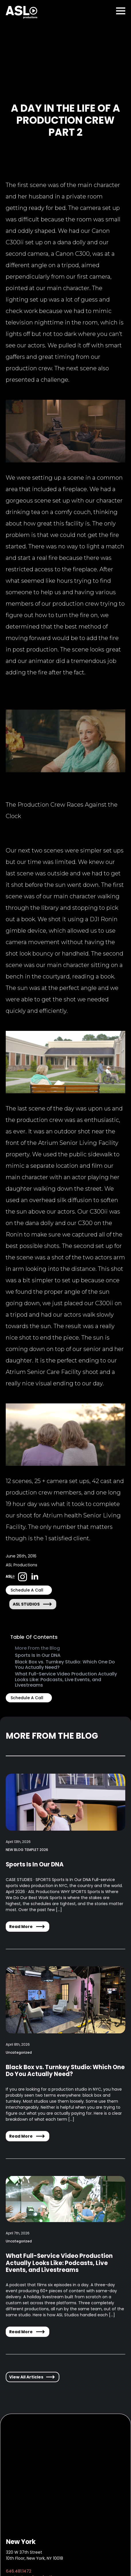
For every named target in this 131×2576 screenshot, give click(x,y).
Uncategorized (19, 2052)
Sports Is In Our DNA (37, 1655)
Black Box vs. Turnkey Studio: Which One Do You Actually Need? (65, 1664)
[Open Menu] (120, 10)
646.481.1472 (18, 2571)
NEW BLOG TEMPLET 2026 (27, 1849)
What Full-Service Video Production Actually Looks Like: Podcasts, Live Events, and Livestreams (66, 1679)
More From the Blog (37, 1648)
